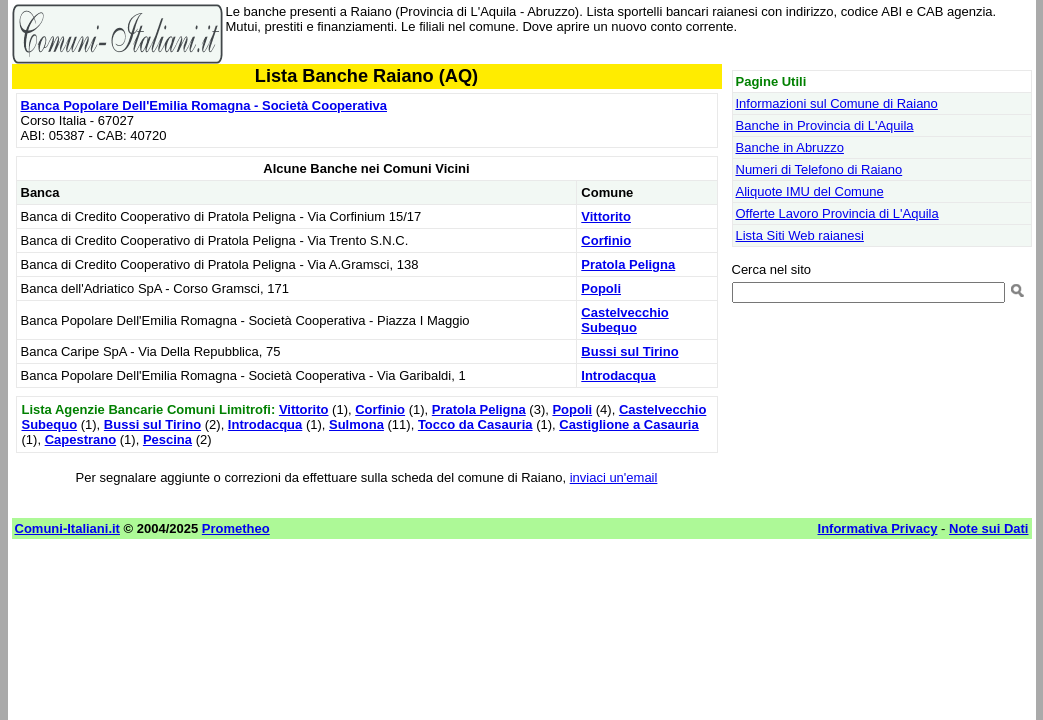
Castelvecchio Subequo (624, 320)
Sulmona (356, 424)
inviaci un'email (614, 477)
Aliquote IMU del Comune (810, 191)
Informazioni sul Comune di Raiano (837, 103)
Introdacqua (618, 375)
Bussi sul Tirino (629, 351)
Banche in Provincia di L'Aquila (825, 125)
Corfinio (606, 240)
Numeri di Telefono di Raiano (819, 169)
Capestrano (81, 439)
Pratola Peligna (628, 264)
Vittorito (606, 216)
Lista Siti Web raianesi (800, 235)
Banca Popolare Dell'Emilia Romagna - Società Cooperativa (204, 105)
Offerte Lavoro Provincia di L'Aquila (837, 213)
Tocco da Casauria (475, 424)
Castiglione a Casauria (628, 424)
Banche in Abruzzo (790, 147)
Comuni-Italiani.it (67, 528)
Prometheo (236, 528)
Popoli (601, 288)
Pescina (167, 439)
